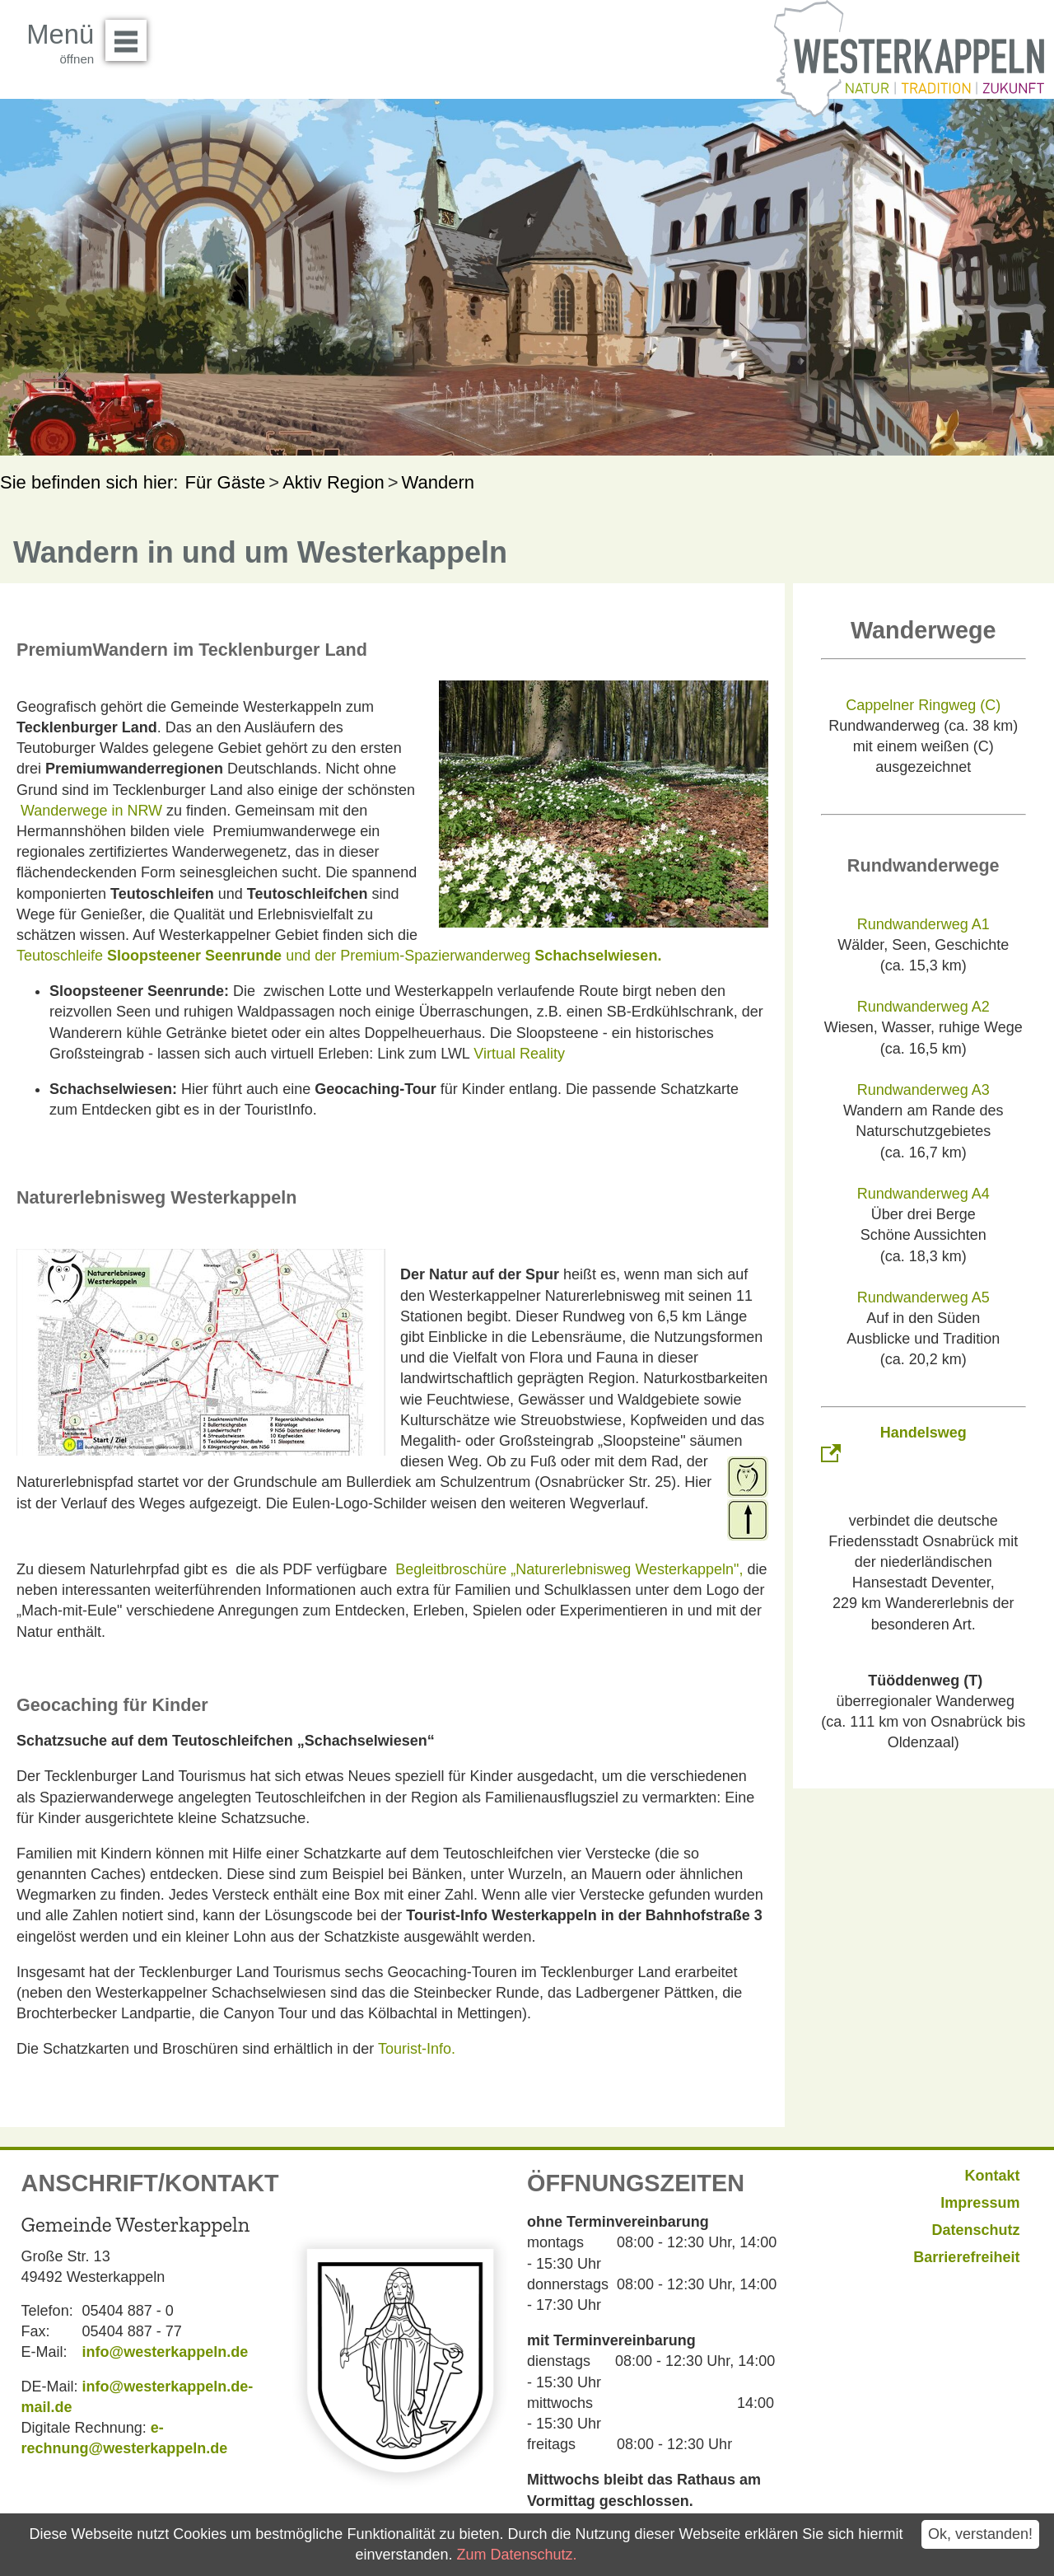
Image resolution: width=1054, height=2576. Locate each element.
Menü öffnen (130, 34)
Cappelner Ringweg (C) (923, 705)
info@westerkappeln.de (165, 2352)
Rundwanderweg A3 (923, 1090)
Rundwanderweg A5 (923, 1297)
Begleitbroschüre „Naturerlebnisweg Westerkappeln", (569, 1569)
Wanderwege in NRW (91, 810)
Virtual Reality (519, 1053)
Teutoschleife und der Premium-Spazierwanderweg (338, 955)
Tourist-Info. (416, 2049)
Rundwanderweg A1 (923, 924)
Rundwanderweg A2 (923, 1006)
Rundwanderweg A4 (923, 1193)
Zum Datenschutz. (516, 2554)
